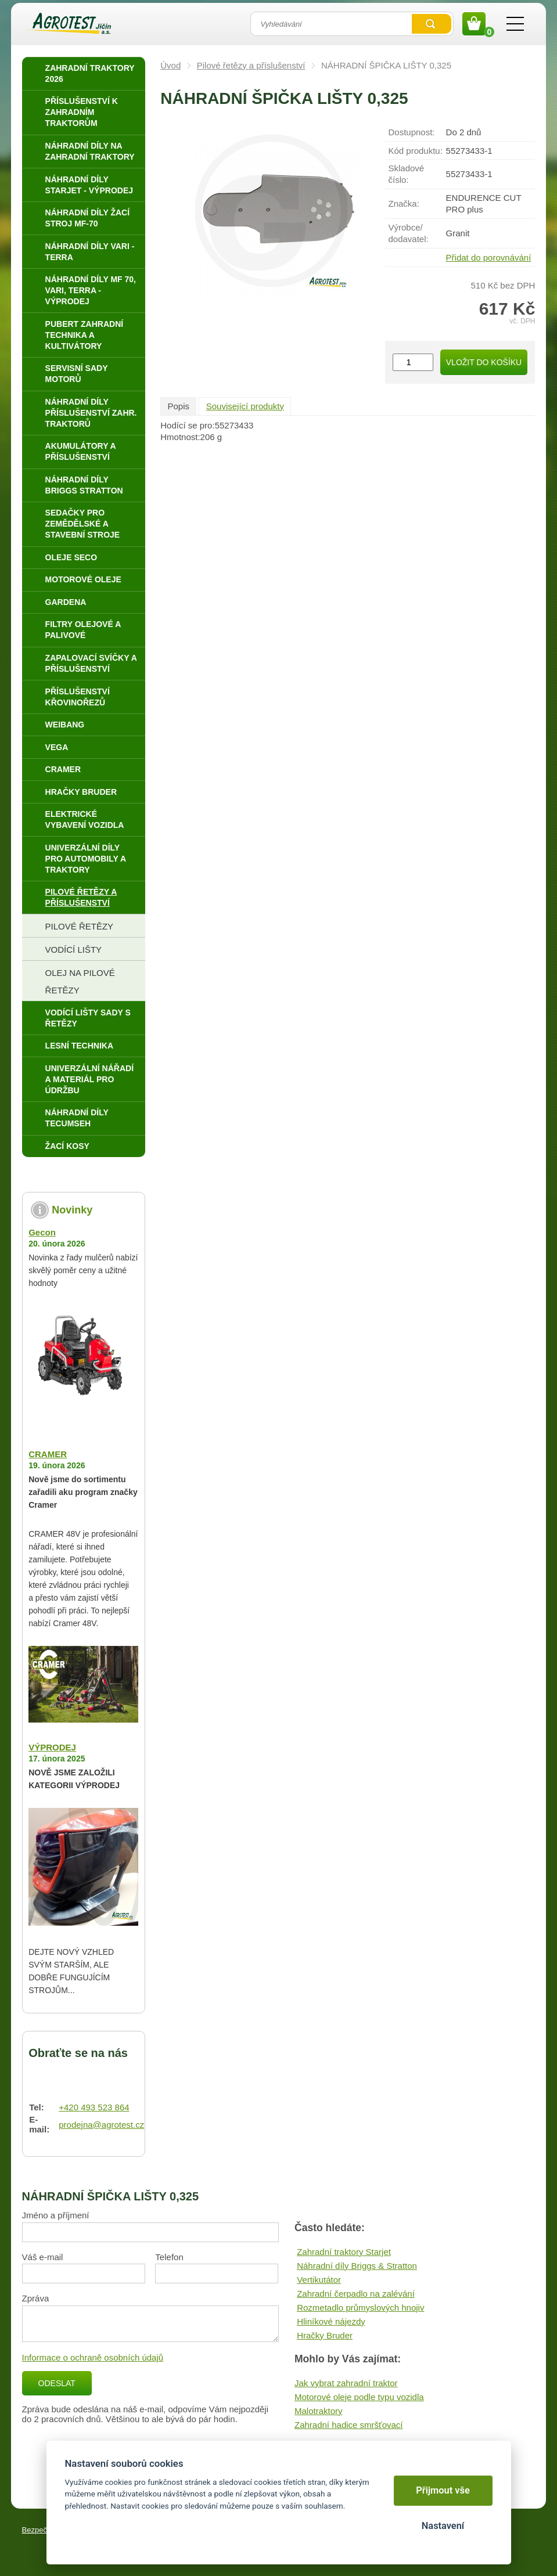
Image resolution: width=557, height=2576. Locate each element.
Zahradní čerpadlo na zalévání (356, 2293)
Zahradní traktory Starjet (344, 2252)
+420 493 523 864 (94, 2107)
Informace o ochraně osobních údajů (93, 2357)
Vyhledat (431, 24)
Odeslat (57, 2383)
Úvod (170, 65)
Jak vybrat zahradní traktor (346, 2383)
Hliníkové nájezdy (331, 2321)
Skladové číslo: (406, 174)
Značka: (403, 203)
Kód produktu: (415, 151)
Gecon (42, 1232)
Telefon (169, 2257)
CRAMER (47, 1454)
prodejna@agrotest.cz (101, 2125)
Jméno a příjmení (55, 2215)
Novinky (72, 1210)
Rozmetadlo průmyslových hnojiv (360, 2307)
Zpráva (35, 2298)
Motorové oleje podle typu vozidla (359, 2397)
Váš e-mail (42, 2257)
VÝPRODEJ (52, 1747)
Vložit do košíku (484, 362)
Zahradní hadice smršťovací (348, 2425)
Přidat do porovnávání (488, 257)
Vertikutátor (319, 2280)
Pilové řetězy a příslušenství (251, 65)
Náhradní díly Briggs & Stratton (357, 2266)
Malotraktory (318, 2411)
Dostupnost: (411, 132)
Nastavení (443, 2525)
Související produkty (245, 406)
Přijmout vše (443, 2490)
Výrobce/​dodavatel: (408, 233)
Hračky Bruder (325, 2335)
